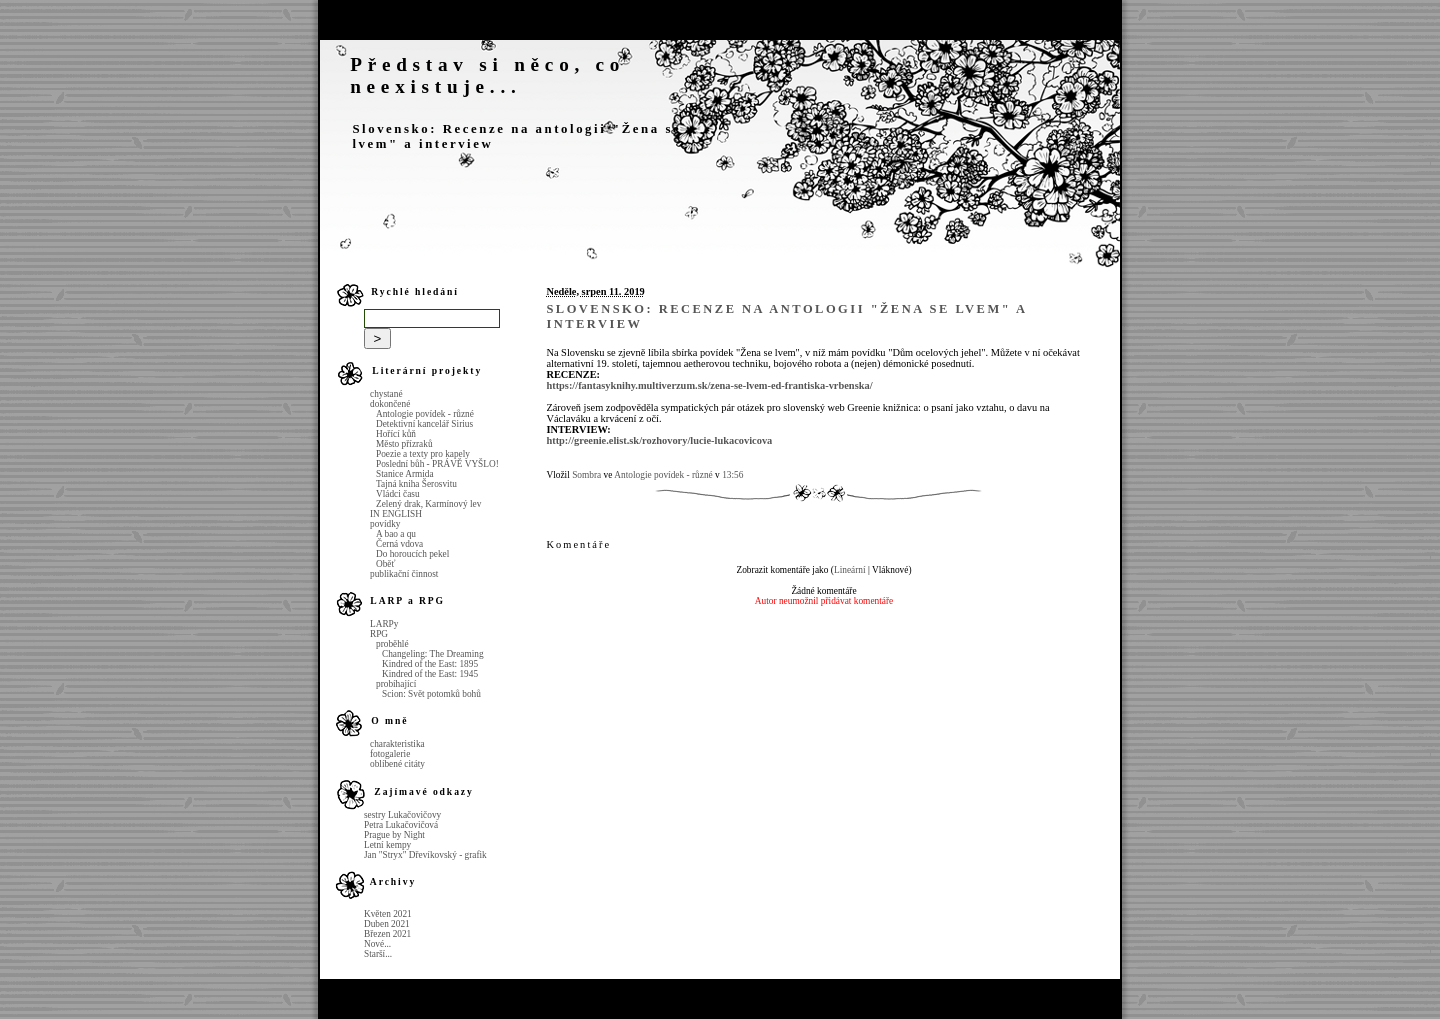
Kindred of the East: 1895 (430, 664)
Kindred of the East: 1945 (430, 674)
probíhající (396, 684)
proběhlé (392, 644)
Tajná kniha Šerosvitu (416, 484)
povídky (385, 524)
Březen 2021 (387, 934)
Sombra (586, 475)
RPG (379, 634)
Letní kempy (387, 845)
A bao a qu (396, 534)
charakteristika (397, 744)
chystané (386, 394)
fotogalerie (390, 754)
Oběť (385, 564)
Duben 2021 (387, 924)
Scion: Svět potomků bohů (431, 694)
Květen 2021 (388, 914)
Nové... (377, 944)
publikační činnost (404, 574)
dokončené (390, 404)
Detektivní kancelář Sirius (424, 424)
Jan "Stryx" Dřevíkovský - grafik (425, 855)
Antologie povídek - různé (425, 414)
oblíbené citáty (397, 764)
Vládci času (398, 494)
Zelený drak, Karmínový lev (428, 504)
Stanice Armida (405, 474)
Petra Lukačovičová (401, 825)
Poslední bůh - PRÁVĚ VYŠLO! (437, 464)
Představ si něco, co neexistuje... (487, 75)
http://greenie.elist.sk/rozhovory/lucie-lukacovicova (659, 440)
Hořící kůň (396, 434)
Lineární (850, 570)
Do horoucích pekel (412, 554)
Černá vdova (399, 544)
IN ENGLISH (396, 514)
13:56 (732, 475)
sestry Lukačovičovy (402, 815)
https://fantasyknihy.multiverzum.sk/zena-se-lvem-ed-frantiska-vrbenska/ (709, 385)
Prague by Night (394, 835)
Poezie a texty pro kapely (423, 454)
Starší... (378, 954)
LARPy (384, 624)
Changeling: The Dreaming (433, 654)
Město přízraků (404, 444)
